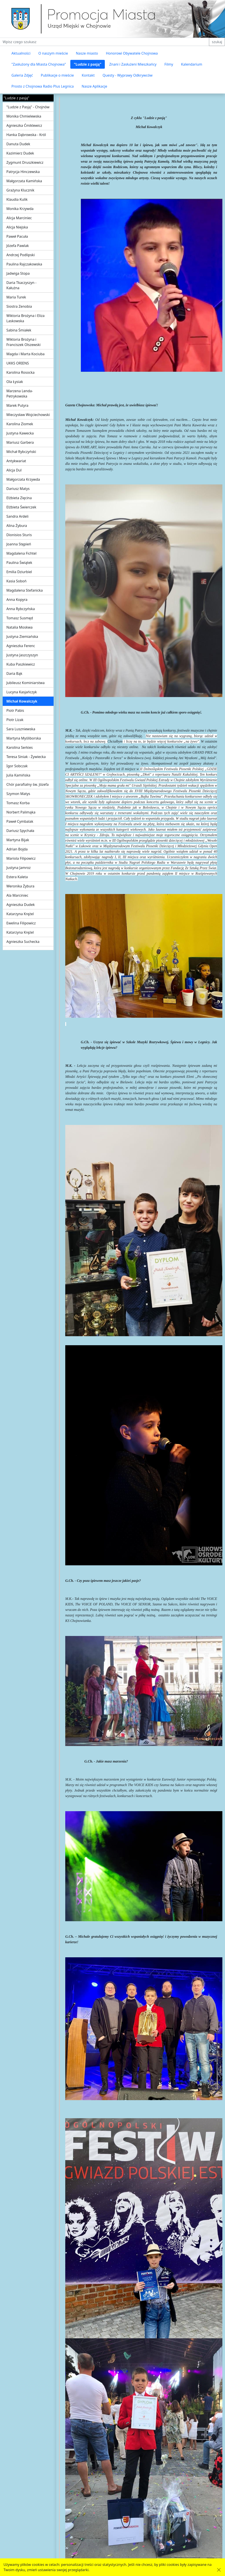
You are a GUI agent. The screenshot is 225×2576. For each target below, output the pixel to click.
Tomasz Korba (18, 802)
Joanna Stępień (18, 544)
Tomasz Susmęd (19, 618)
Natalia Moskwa (19, 627)
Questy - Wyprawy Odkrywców (127, 75)
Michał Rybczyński (21, 451)
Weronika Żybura (20, 886)
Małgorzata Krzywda (23, 479)
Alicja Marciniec (19, 217)
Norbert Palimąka (20, 812)
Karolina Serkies (19, 747)
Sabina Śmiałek (18, 330)
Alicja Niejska (17, 227)
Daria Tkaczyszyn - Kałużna (21, 285)
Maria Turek (16, 297)
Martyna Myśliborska (23, 738)
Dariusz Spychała (20, 830)
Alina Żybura (16, 525)
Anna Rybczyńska (20, 608)
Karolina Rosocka (20, 372)
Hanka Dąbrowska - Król (26, 134)
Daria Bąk (14, 673)
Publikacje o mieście (57, 75)
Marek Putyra (17, 405)
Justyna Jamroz (18, 867)
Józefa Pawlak (17, 245)
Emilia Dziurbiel (19, 571)
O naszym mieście (53, 53)
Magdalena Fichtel (21, 553)
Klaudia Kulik (17, 199)
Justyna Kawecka (20, 433)
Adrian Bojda (17, 849)
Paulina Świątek (19, 562)
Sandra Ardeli (17, 516)
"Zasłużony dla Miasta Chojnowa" (38, 64)
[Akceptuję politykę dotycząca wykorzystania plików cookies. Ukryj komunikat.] (218, 2569)
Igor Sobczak (17, 766)
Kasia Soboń (16, 581)
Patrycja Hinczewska (23, 171)
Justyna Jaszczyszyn (22, 655)
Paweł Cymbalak (19, 821)
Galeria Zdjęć (22, 75)
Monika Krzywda (19, 208)
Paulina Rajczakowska (24, 264)
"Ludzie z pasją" (87, 64)
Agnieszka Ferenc (20, 645)
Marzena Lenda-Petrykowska (19, 393)
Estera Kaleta (17, 876)
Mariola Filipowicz (21, 858)
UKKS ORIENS (17, 363)
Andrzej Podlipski (20, 254)
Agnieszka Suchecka (22, 941)
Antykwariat (16, 460)
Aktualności (21, 53)
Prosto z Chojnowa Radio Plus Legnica (42, 86)
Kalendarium (191, 64)
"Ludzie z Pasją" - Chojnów (27, 107)
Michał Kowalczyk (21, 701)
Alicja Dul (14, 470)
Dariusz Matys (18, 488)
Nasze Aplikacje (94, 86)
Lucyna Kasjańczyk (21, 692)
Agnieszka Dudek (20, 904)
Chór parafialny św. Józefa (27, 784)
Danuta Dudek (18, 144)
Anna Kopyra (16, 599)
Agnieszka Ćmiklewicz (24, 125)
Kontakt (88, 75)
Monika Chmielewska (23, 116)
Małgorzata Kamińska (24, 180)
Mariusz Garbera (20, 442)
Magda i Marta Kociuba (25, 353)
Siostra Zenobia (19, 306)
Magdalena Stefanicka (24, 590)
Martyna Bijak (17, 839)
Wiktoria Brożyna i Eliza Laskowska (25, 318)
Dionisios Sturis (19, 534)
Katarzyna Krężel (20, 913)
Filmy (168, 64)
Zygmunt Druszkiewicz (24, 162)
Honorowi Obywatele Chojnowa (132, 53)
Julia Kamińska (18, 775)
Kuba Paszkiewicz (20, 664)
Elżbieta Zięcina (19, 497)
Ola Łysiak (14, 381)
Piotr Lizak (15, 719)
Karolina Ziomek (19, 423)
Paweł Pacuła (17, 236)
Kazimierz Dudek (20, 153)
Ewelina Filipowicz (21, 923)
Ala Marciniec (17, 895)
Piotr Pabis (15, 710)
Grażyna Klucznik (20, 190)
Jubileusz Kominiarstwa (25, 682)
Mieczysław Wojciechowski (28, 414)
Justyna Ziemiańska (22, 636)
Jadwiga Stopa (18, 273)
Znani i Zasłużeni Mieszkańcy (132, 64)
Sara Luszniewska (20, 729)
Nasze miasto (87, 53)
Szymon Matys (18, 793)
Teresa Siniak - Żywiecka (26, 756)
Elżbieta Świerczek (21, 507)
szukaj (217, 41)
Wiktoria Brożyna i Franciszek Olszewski (23, 342)
